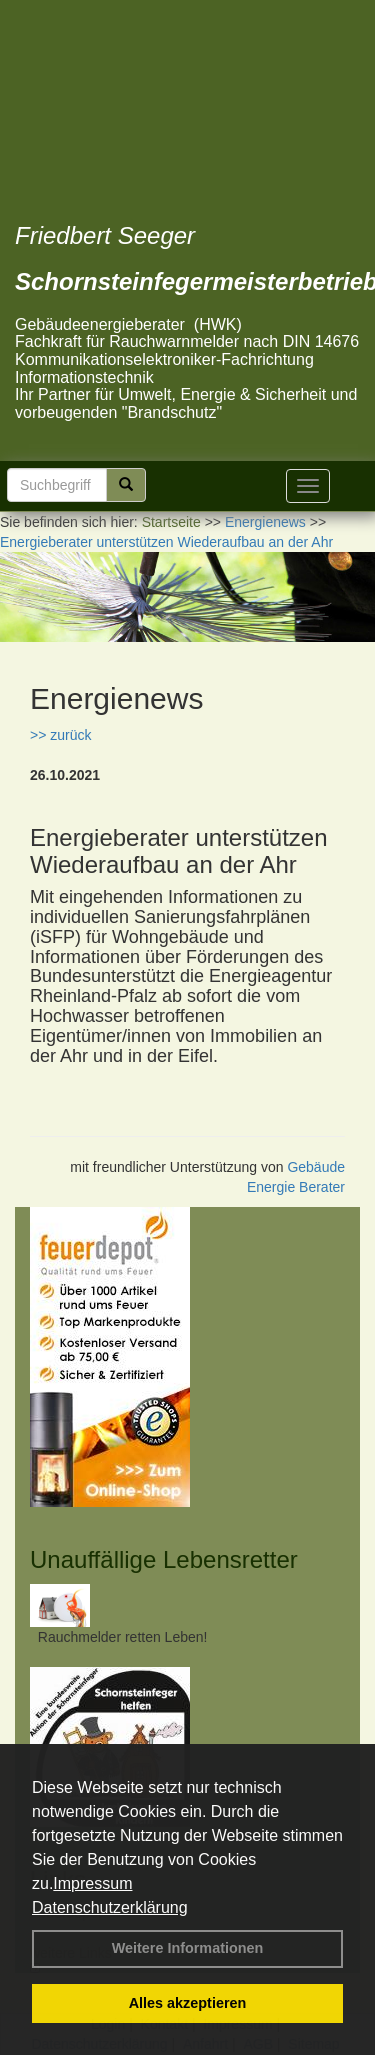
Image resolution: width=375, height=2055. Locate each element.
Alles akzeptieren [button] (188, 2003)
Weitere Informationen (188, 1948)
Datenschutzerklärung (110, 1907)
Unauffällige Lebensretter (164, 1559)
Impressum (92, 1883)
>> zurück (60, 735)
